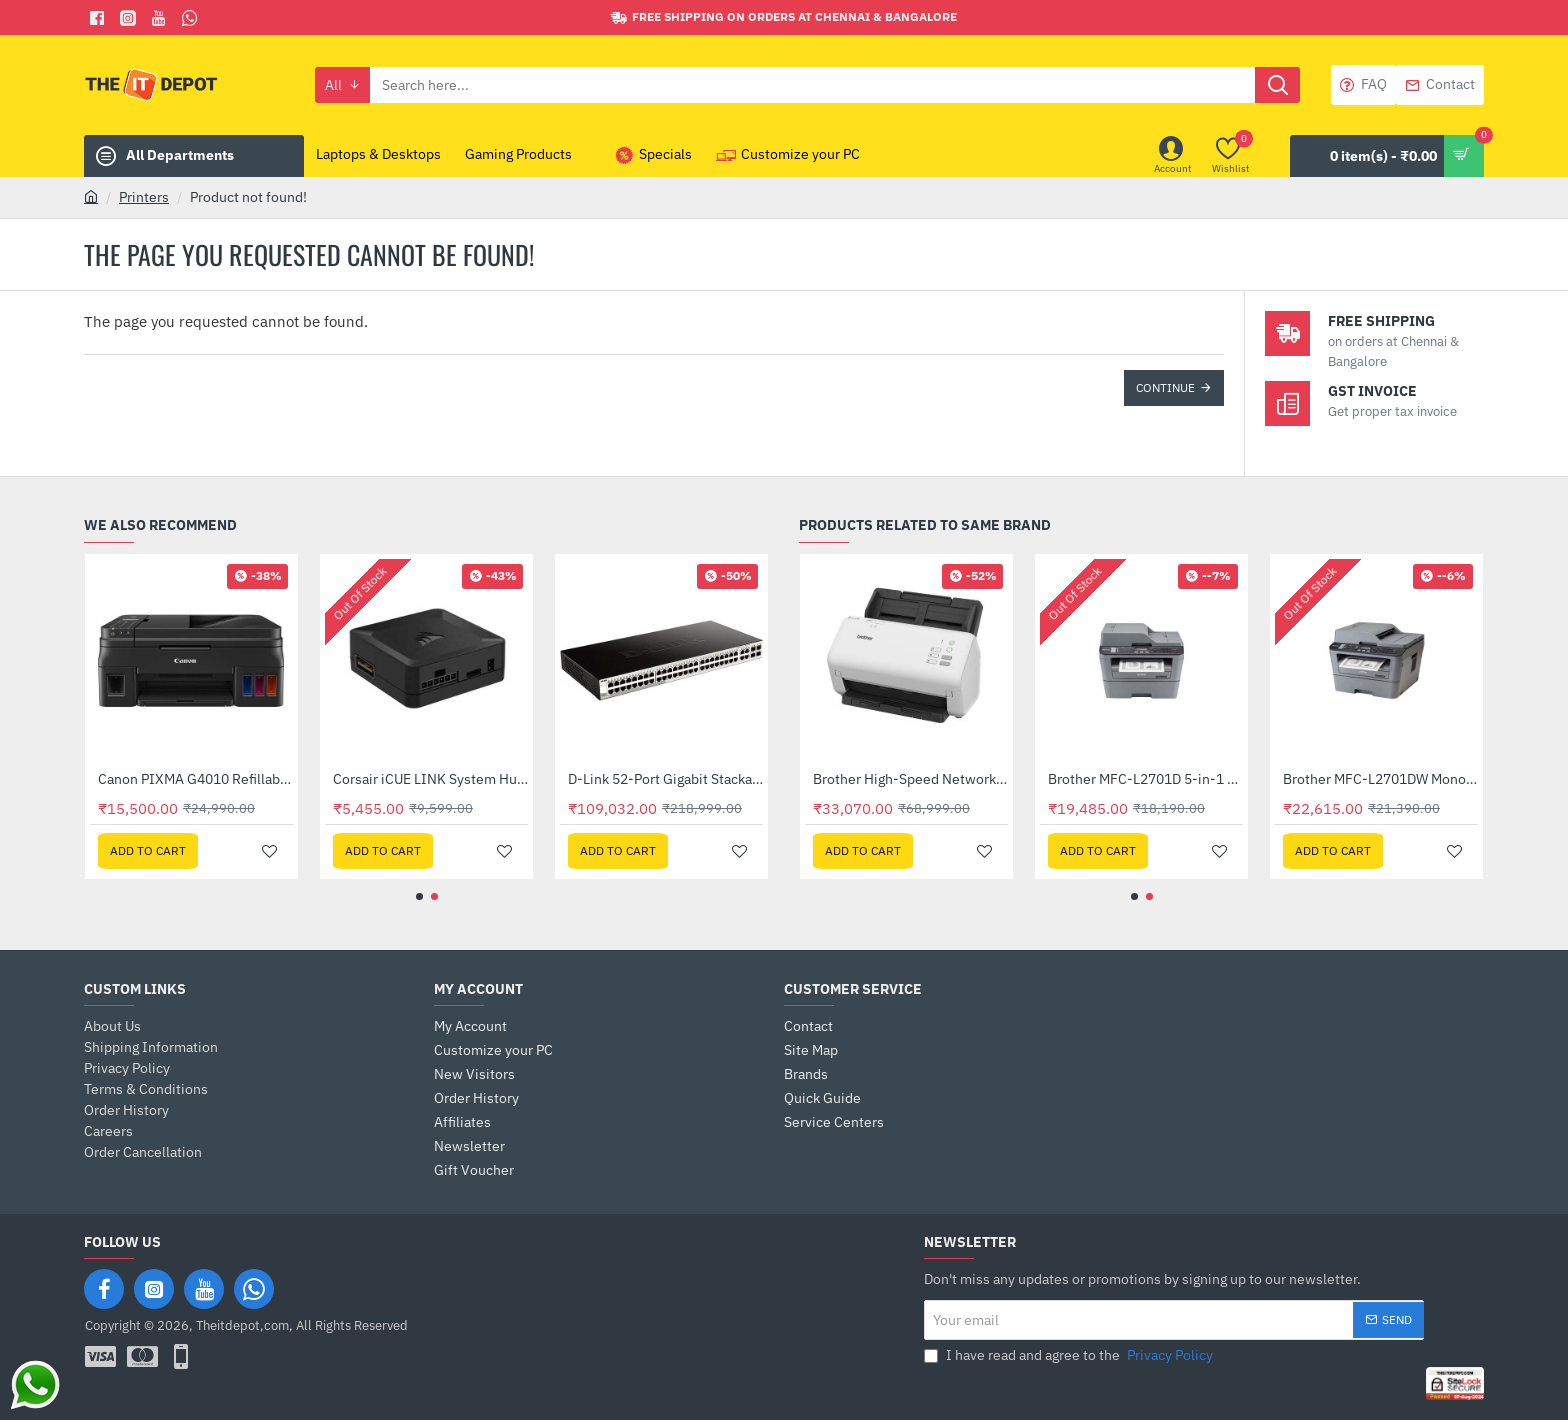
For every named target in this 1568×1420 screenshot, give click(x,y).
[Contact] (1440, 85)
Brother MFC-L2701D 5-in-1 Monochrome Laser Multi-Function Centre (195, 779)
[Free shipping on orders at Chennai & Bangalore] (784, 17)
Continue (1165, 387)
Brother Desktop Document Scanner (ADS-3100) (1145, 779)
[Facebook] (99, 18)
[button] (148, 851)
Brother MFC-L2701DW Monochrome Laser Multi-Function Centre (430, 779)
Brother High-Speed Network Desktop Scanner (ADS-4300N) (1380, 779)
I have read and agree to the (1070, 1355)
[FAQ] (1363, 85)
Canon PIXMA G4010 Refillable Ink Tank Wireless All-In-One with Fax (665, 779)
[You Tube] (161, 18)
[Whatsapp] (192, 18)
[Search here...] (1277, 85)
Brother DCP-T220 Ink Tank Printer (910, 779)
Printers (144, 197)
